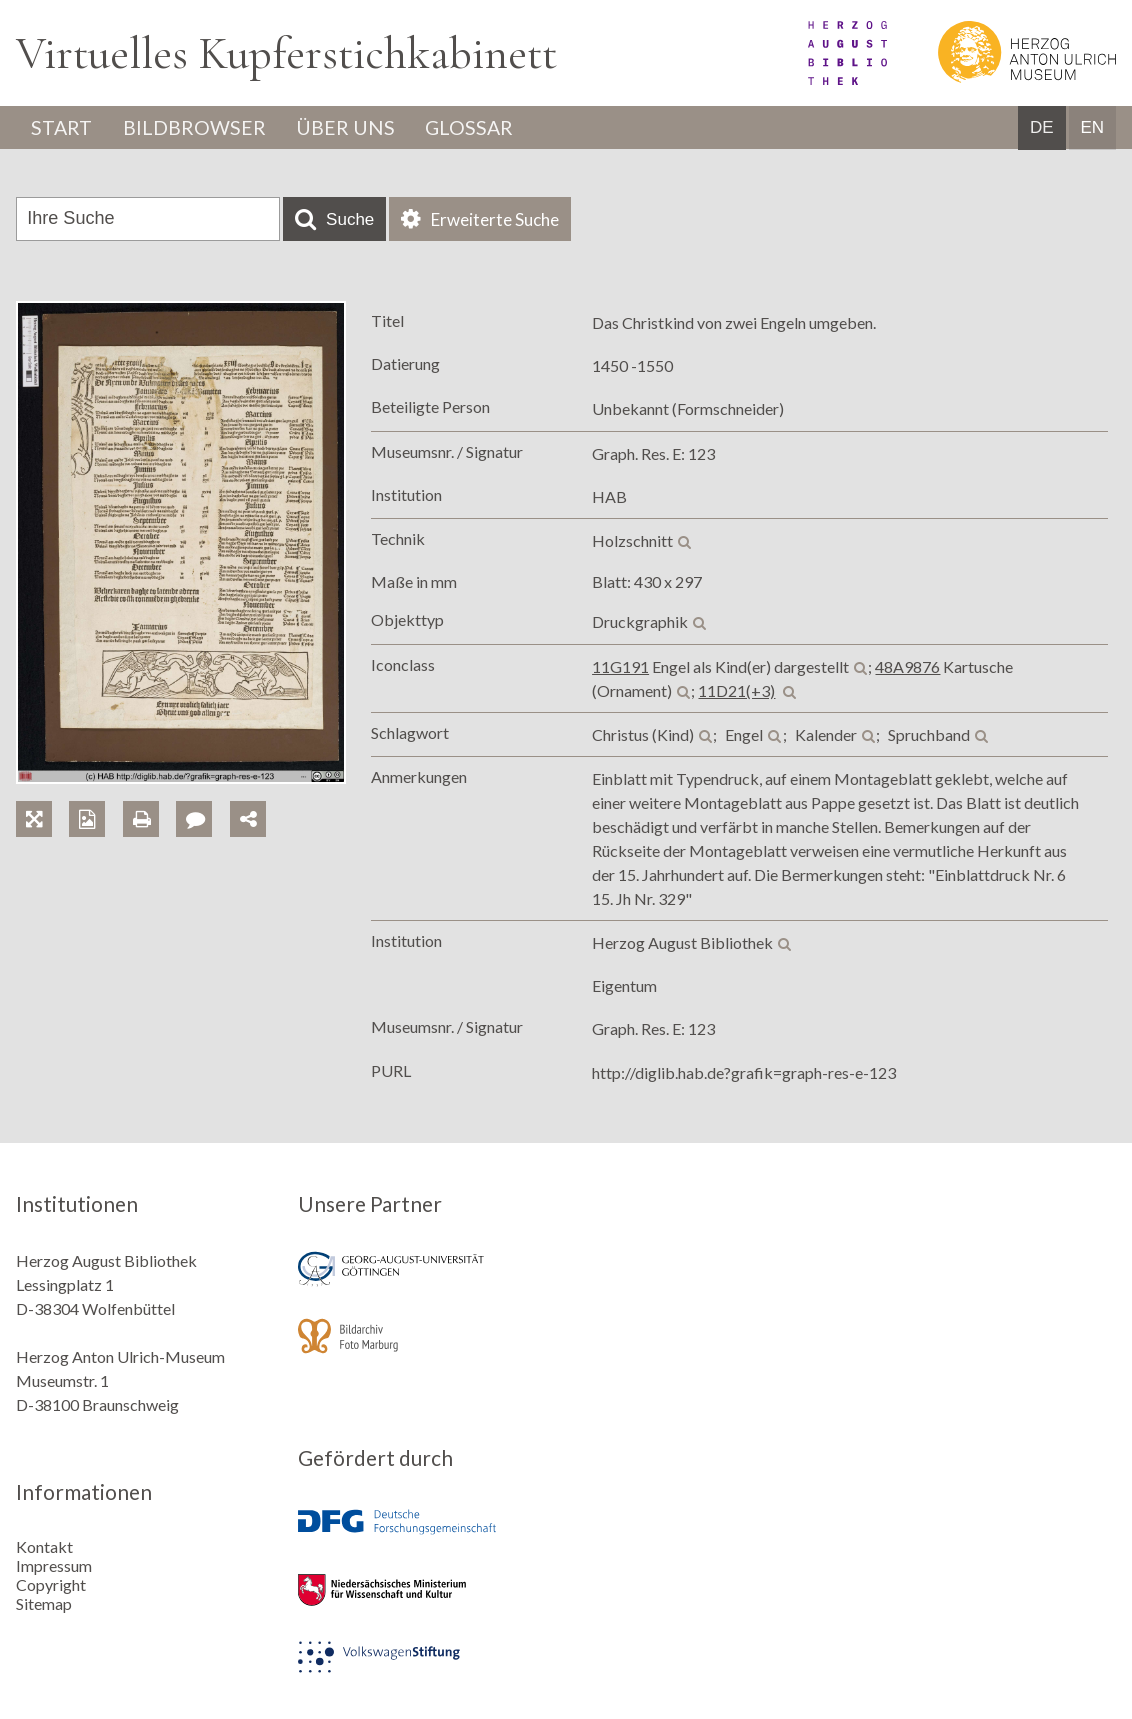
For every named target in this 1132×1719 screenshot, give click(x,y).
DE (1042, 128)
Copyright (51, 1584)
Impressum (54, 1565)
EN (1092, 128)
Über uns (350, 128)
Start (63, 128)
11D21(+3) (736, 690)
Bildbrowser (197, 128)
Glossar (477, 128)
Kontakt (44, 1546)
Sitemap (44, 1603)
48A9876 (907, 666)
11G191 (620, 666)
